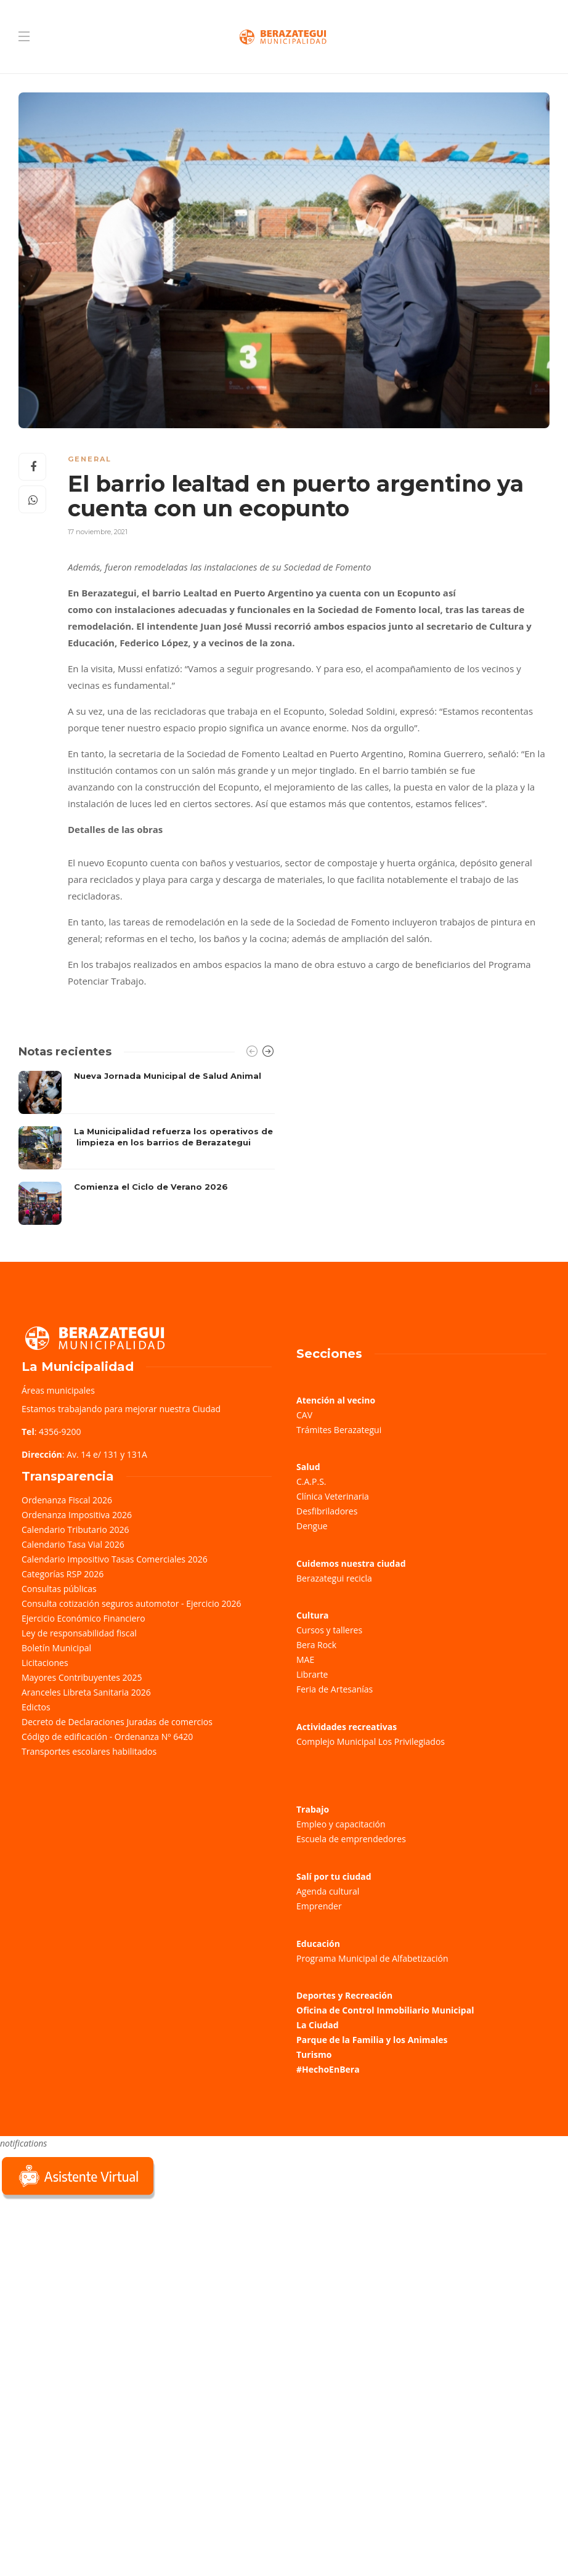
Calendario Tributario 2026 (75, 1529)
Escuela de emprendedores (351, 1839)
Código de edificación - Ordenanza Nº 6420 (107, 1736)
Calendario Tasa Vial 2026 (73, 1544)
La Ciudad (317, 2025)
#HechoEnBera (328, 2069)
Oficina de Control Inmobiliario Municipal (385, 2010)
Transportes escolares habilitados (89, 1751)
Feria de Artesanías (334, 1689)
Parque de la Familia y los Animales (371, 2040)
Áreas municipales (58, 1390)
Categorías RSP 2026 (62, 1574)
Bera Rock (316, 1645)
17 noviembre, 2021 (98, 531)
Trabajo (312, 1809)
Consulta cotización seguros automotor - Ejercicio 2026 (131, 1603)
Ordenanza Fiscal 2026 (67, 1500)
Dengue (312, 1526)
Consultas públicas (59, 1589)
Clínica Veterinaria (332, 1496)
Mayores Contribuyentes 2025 (82, 1677)
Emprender (319, 1906)
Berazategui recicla (334, 1578)
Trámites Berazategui (338, 1430)
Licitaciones (45, 1662)
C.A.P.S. (311, 1481)
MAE (305, 1659)
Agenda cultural (327, 1891)
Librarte (312, 1674)
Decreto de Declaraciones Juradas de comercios (117, 1722)
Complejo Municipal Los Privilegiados (370, 1741)
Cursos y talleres (329, 1630)
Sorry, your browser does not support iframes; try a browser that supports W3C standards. (92, 2289)
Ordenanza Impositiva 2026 (77, 1515)
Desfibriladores (326, 1511)
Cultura (312, 1615)
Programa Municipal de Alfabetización (372, 1958)
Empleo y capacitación (341, 1824)
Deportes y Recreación (344, 1995)
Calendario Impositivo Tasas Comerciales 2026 (115, 1559)
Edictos (36, 1707)
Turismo (313, 2054)
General (90, 459)
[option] (146, 1148)
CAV (304, 1415)
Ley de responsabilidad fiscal (79, 1633)
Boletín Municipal (56, 1648)
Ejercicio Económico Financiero (83, 1618)
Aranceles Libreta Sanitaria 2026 (86, 1692)
